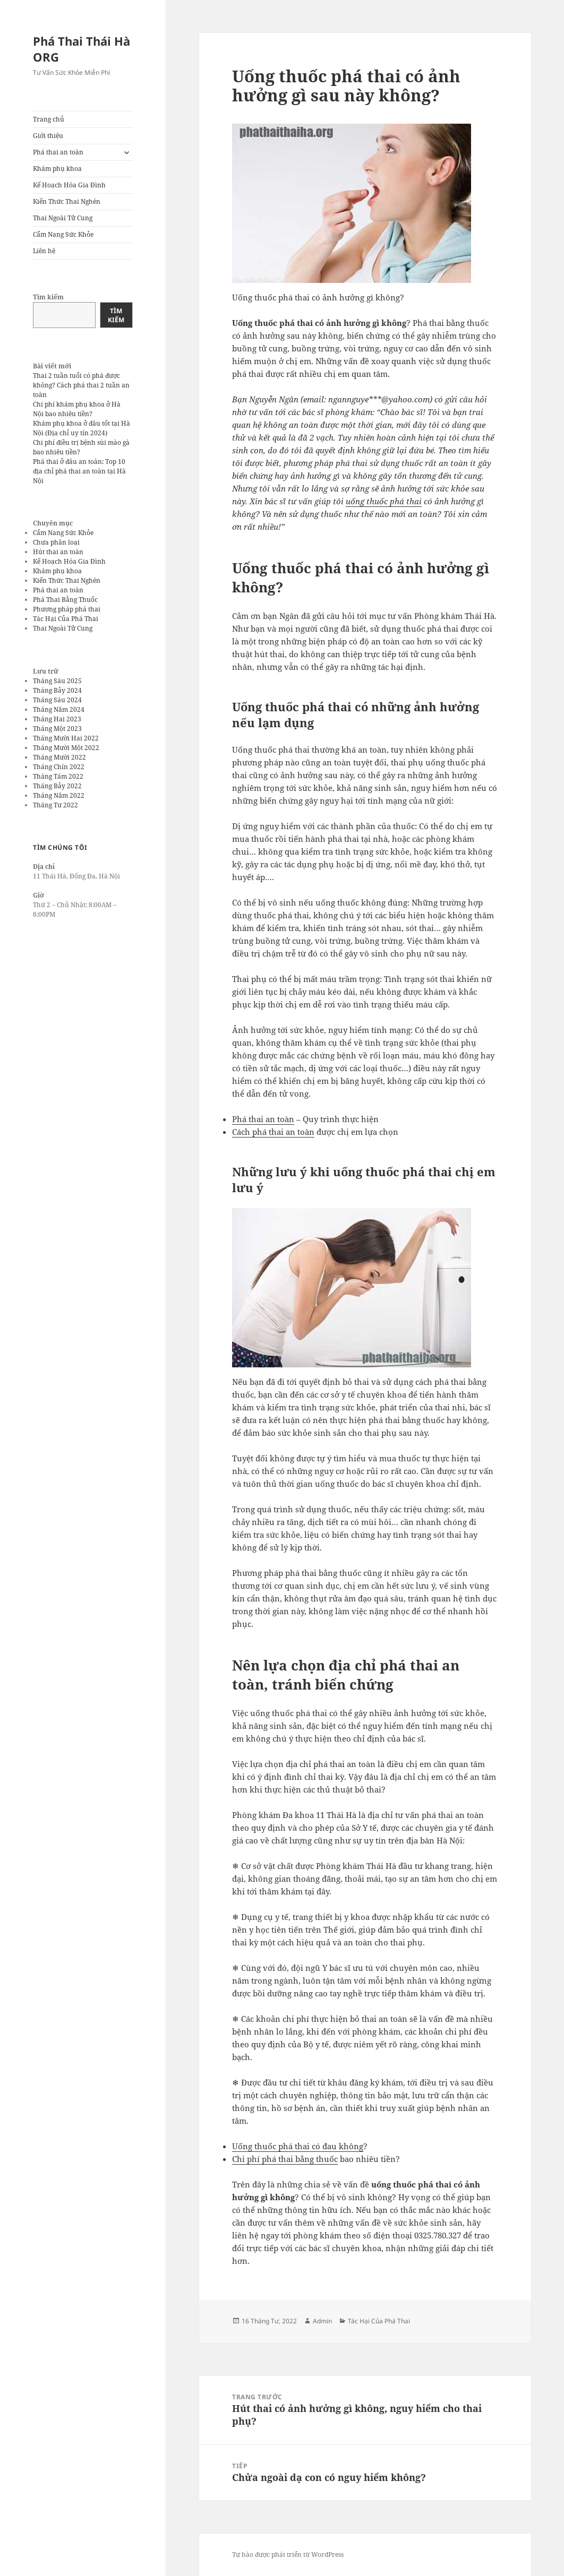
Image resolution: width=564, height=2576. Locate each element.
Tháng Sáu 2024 (57, 699)
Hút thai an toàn (58, 551)
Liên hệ (44, 250)
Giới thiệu (48, 135)
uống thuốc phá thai (384, 501)
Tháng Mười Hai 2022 (66, 738)
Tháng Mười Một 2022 (66, 747)
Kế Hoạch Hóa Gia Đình (69, 184)
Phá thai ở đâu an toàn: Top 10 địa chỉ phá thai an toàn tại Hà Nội (79, 471)
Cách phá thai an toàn (273, 1131)
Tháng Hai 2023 (57, 718)
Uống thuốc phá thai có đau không (297, 2146)
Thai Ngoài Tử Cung (62, 217)
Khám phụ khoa (57, 168)
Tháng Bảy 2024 (57, 690)
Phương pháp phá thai (66, 609)
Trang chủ (48, 119)
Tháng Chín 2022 (58, 766)
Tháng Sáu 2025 (57, 680)
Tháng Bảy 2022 (57, 785)
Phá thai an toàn (58, 152)
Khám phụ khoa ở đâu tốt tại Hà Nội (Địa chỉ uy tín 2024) (81, 428)
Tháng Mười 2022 (59, 757)
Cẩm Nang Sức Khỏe (63, 234)
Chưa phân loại (56, 542)
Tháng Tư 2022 (55, 804)
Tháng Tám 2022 (58, 776)
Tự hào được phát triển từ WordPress (288, 2554)
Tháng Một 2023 (57, 728)
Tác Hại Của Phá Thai (65, 618)
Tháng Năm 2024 (58, 709)
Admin (322, 2320)
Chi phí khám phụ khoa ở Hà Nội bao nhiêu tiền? (77, 409)
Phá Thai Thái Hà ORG (81, 49)
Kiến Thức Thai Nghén (66, 201)
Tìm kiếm (48, 296)
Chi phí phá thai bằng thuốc (285, 2158)
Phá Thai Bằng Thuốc (65, 599)
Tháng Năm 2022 (58, 795)
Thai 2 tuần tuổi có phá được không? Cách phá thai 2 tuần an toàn (81, 385)
